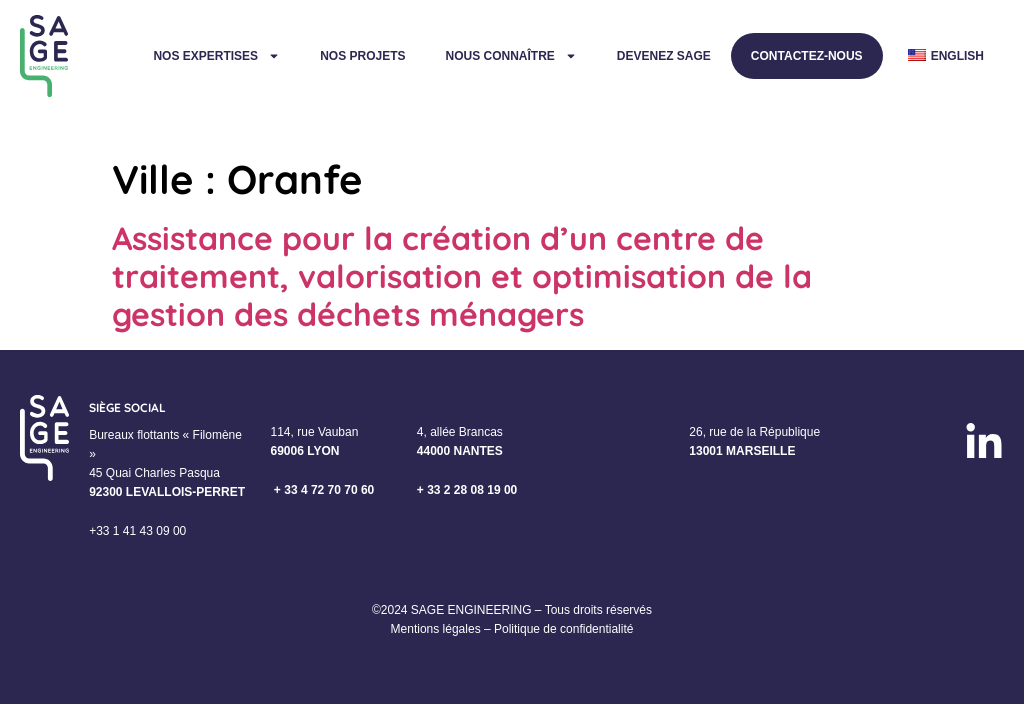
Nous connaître (510, 56)
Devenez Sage (664, 56)
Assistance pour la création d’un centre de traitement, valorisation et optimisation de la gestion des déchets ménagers (462, 276)
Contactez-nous (807, 56)
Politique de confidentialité (563, 629)
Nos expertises (216, 56)
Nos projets (362, 56)
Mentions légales (436, 629)
